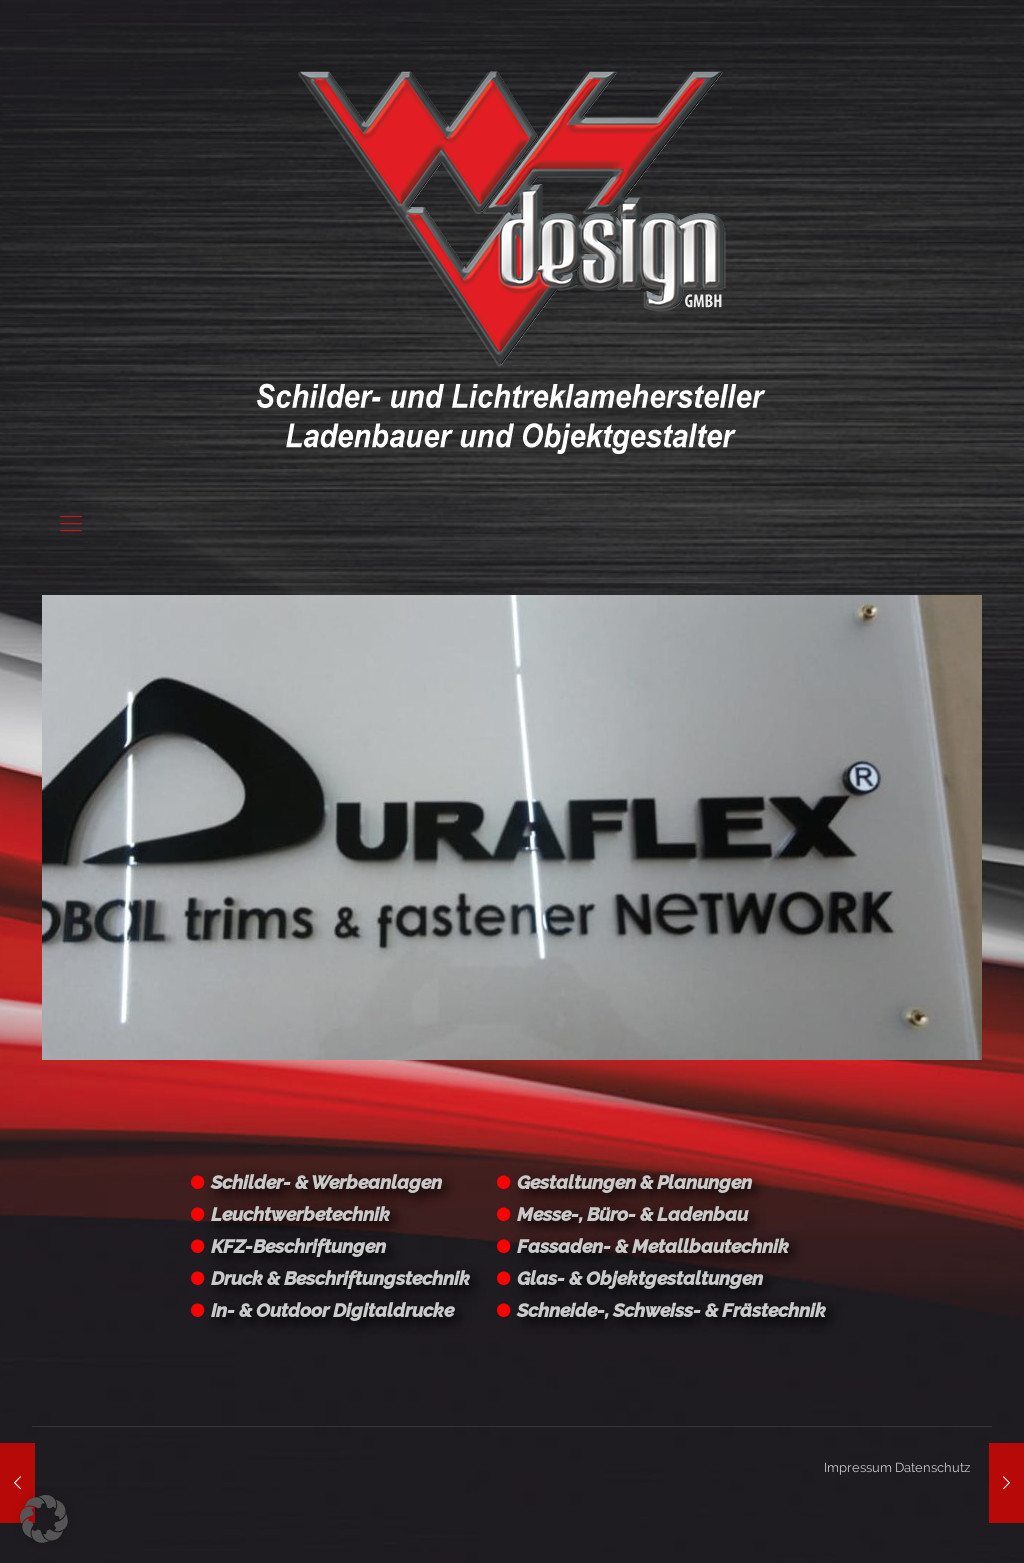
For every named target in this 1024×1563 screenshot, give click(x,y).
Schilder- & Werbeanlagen (326, 1182)
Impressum (858, 1467)
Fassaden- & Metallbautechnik (653, 1246)
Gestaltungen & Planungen (634, 1182)
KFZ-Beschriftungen (298, 1246)
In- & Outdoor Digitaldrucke (332, 1310)
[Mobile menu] (71, 523)
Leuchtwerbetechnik (300, 1214)
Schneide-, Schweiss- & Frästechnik (671, 1310)
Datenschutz (932, 1467)
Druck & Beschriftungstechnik (340, 1278)
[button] (44, 1519)
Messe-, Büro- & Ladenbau (632, 1214)
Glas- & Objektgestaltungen (640, 1278)
